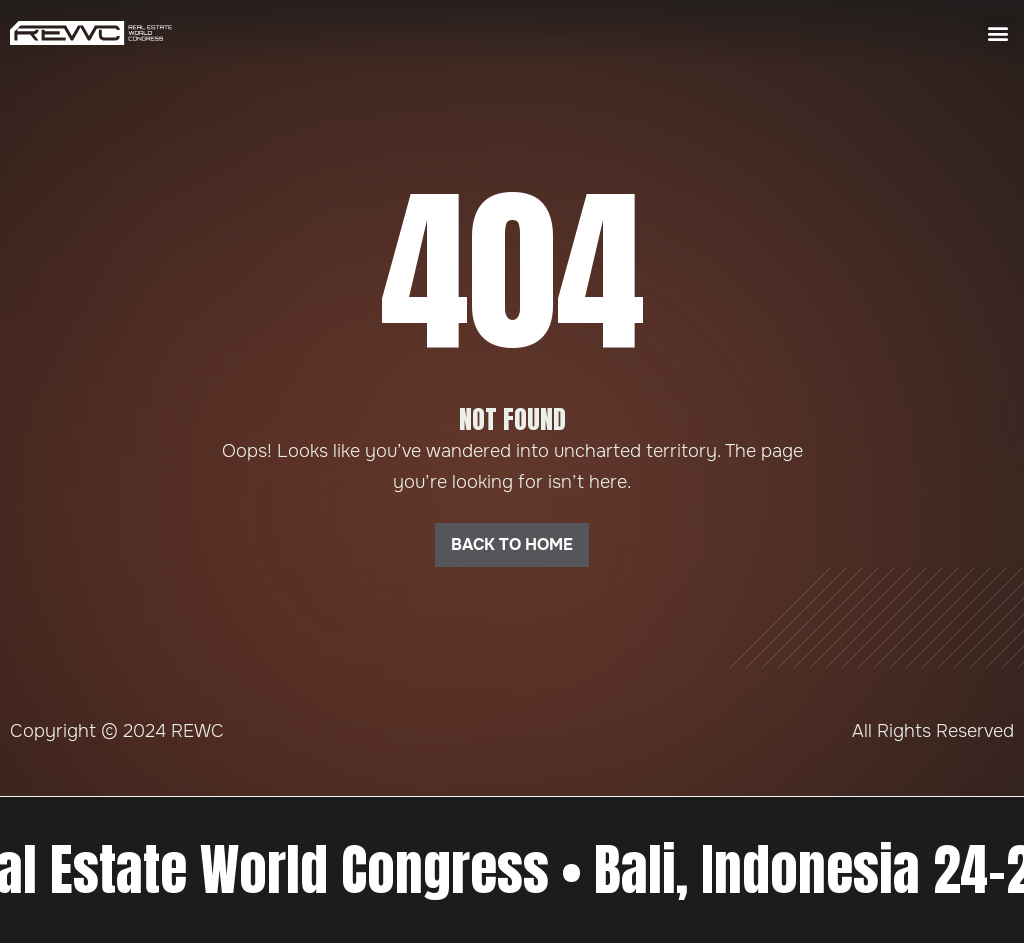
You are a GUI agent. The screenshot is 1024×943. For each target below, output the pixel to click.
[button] (997, 32)
